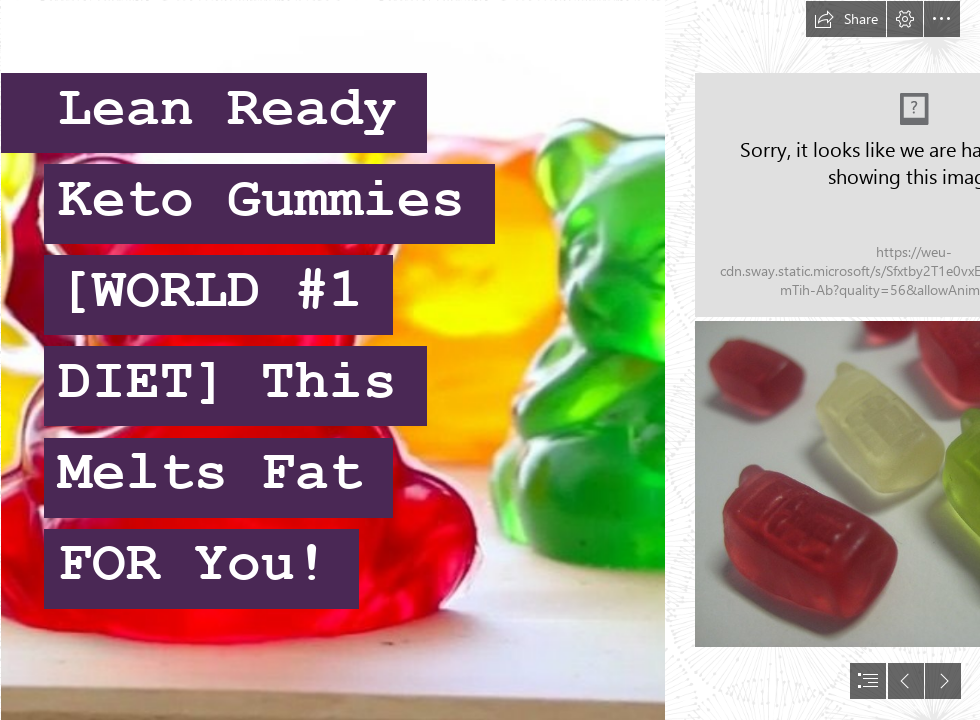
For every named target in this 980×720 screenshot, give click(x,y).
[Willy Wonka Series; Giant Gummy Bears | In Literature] (332, 360)
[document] (490, 360)
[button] (846, 19)
